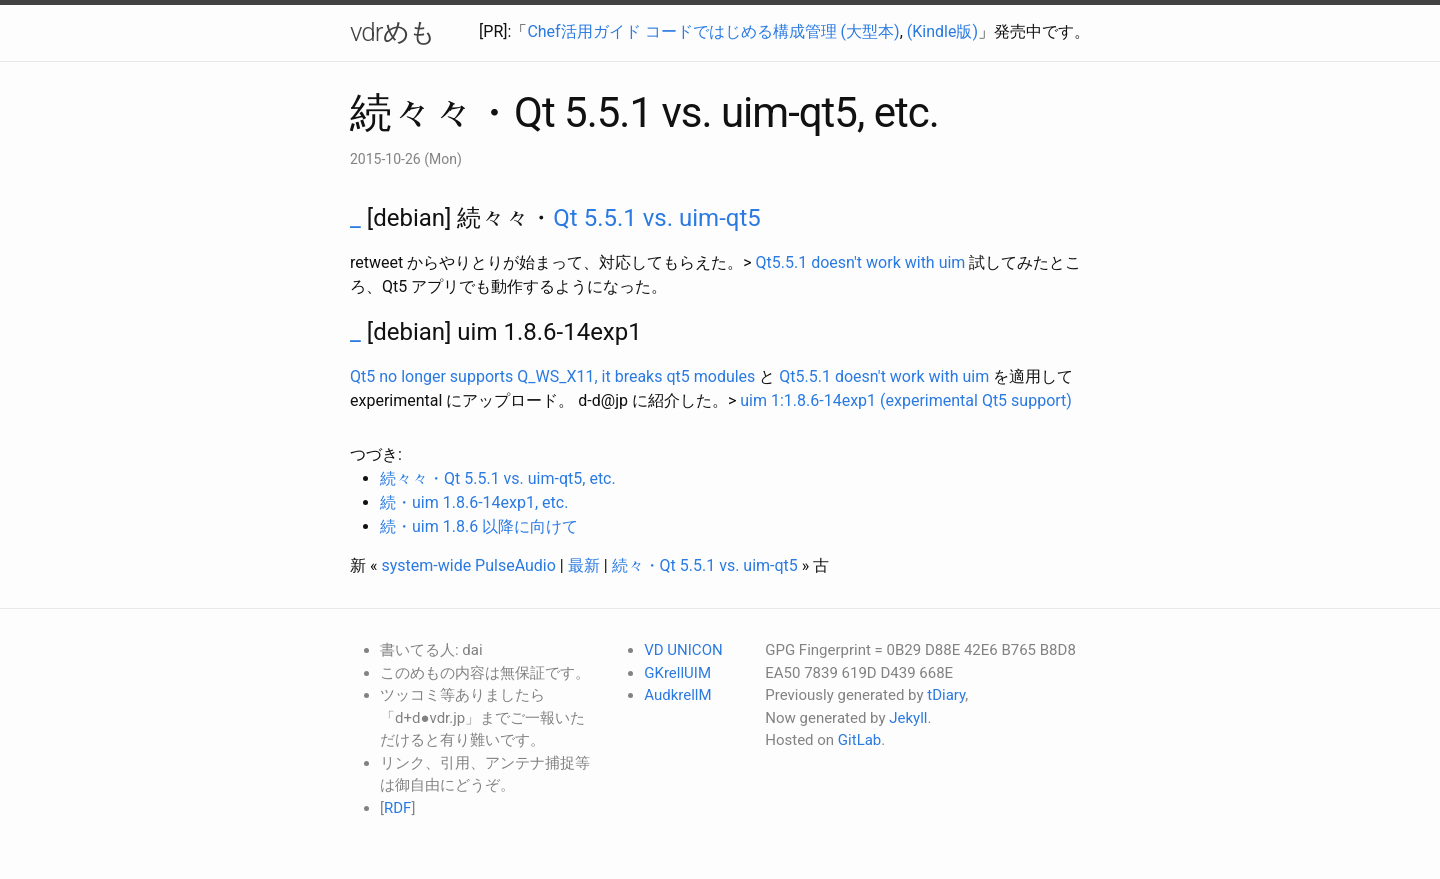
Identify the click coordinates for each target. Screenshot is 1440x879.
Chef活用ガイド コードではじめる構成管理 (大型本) (713, 31)
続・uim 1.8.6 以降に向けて (479, 526)
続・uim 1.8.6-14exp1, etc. (474, 502)
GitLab (859, 740)
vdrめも (392, 32)
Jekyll (908, 718)
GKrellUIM (677, 673)
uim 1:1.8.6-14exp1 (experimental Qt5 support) (906, 400)
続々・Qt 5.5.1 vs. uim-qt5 (705, 565)
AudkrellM (677, 695)
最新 (584, 565)
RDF (397, 808)
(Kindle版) (942, 31)
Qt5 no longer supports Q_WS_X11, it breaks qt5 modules (552, 376)
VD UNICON (683, 650)
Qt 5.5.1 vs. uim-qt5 (656, 218)
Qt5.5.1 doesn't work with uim (861, 262)
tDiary (946, 695)
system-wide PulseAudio (468, 565)
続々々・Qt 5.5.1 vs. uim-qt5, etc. (498, 478)
